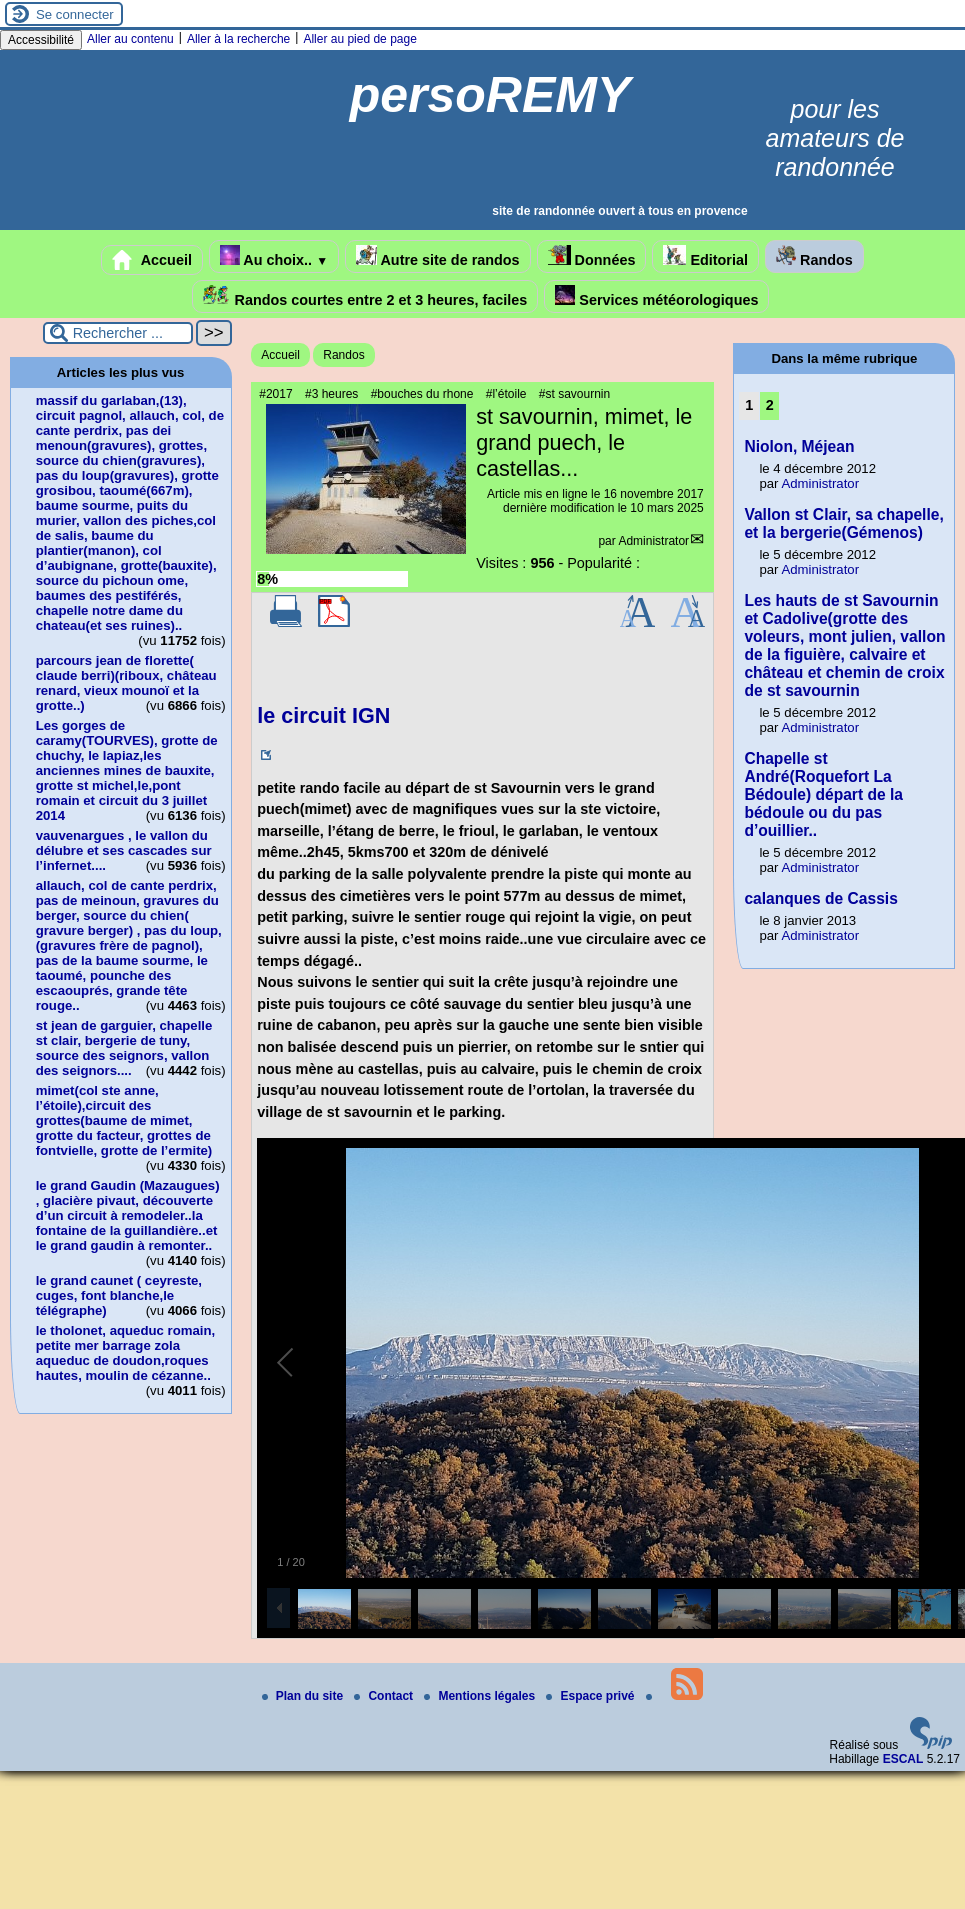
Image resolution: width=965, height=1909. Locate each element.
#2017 (275, 394)
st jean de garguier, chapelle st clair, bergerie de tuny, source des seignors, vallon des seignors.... (124, 1048)
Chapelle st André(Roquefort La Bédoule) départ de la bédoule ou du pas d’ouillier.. (823, 794)
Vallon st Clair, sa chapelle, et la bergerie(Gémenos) (843, 523)
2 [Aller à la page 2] (770, 405)
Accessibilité (41, 40)
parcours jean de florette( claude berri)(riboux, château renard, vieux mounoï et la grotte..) (126, 683)
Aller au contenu (130, 39)
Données (592, 256)
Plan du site (304, 1696)
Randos (814, 256)
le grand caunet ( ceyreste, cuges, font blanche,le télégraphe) (119, 1295)
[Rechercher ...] (118, 333)
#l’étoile (506, 394)
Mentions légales (481, 1696)
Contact (385, 1696)
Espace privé (591, 1696)
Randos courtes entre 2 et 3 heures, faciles (365, 296)
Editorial (705, 256)
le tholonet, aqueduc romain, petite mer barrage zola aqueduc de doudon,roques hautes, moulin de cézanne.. (126, 1353)
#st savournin (574, 394)
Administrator (653, 541)
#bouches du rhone (422, 394)
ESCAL (903, 1759)
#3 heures (331, 394)
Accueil (152, 260)
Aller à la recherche (238, 39)
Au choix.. (274, 256)
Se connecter (75, 14)
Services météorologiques (656, 296)
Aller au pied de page (359, 39)
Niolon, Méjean (799, 446)
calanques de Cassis (820, 898)
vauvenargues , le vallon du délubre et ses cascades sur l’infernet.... (124, 850)
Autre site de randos (438, 256)
